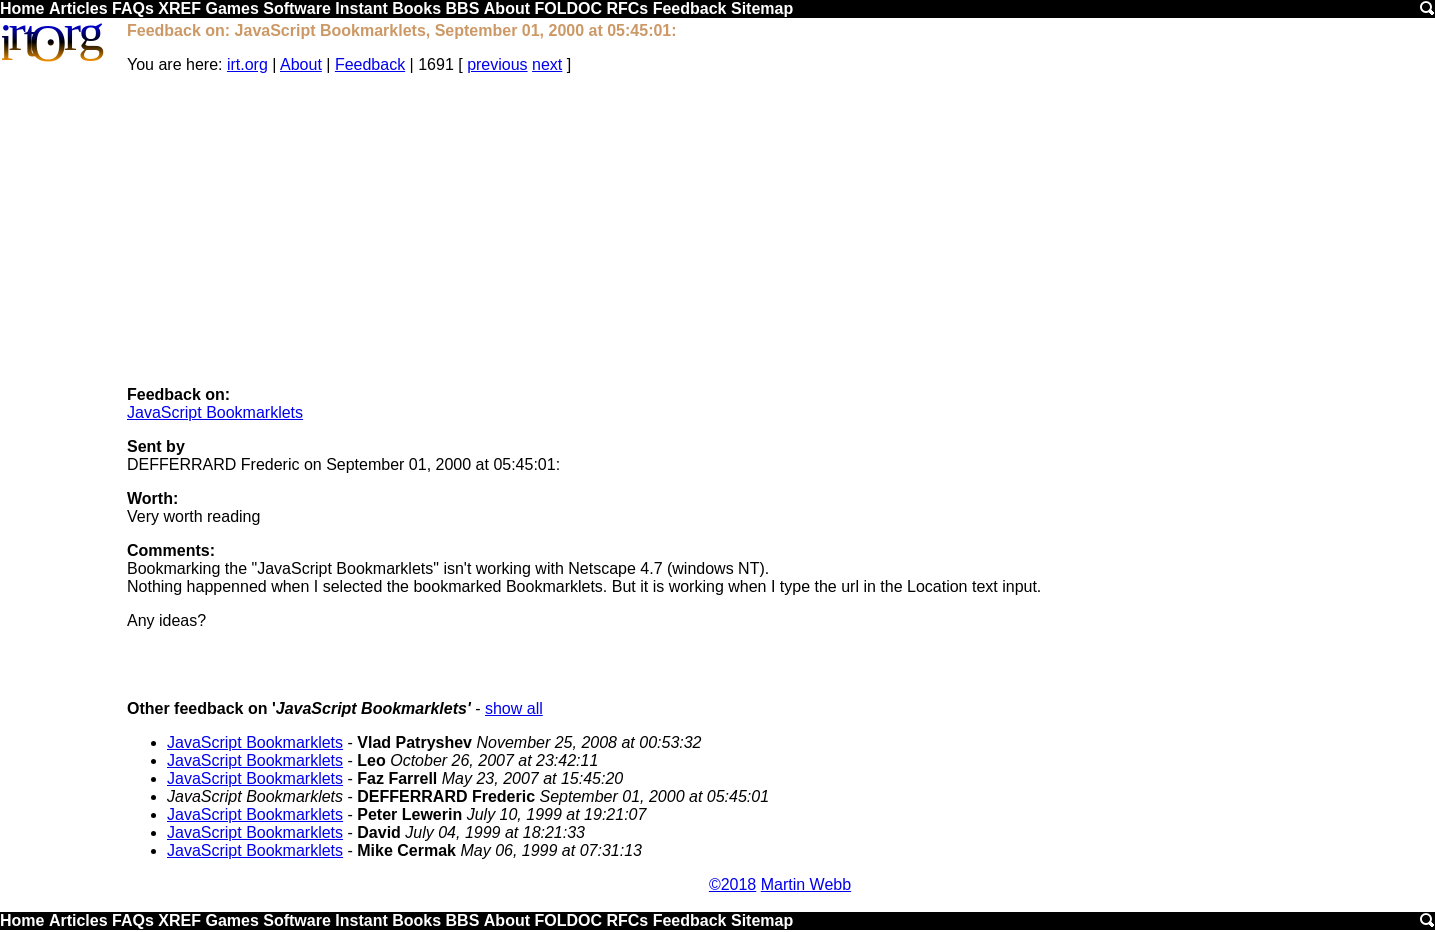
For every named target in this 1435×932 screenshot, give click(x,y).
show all (514, 708)
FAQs (133, 8)
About (507, 8)
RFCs (627, 8)
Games (231, 8)
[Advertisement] (780, 230)
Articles (78, 8)
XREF (179, 8)
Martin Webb (806, 884)
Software (297, 8)
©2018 (732, 884)
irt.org (247, 64)
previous (497, 64)
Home (22, 8)
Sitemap (762, 8)
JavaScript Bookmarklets (215, 412)
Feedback (690, 8)
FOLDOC (568, 8)
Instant (361, 8)
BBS (463, 8)
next (547, 64)
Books (416, 8)
